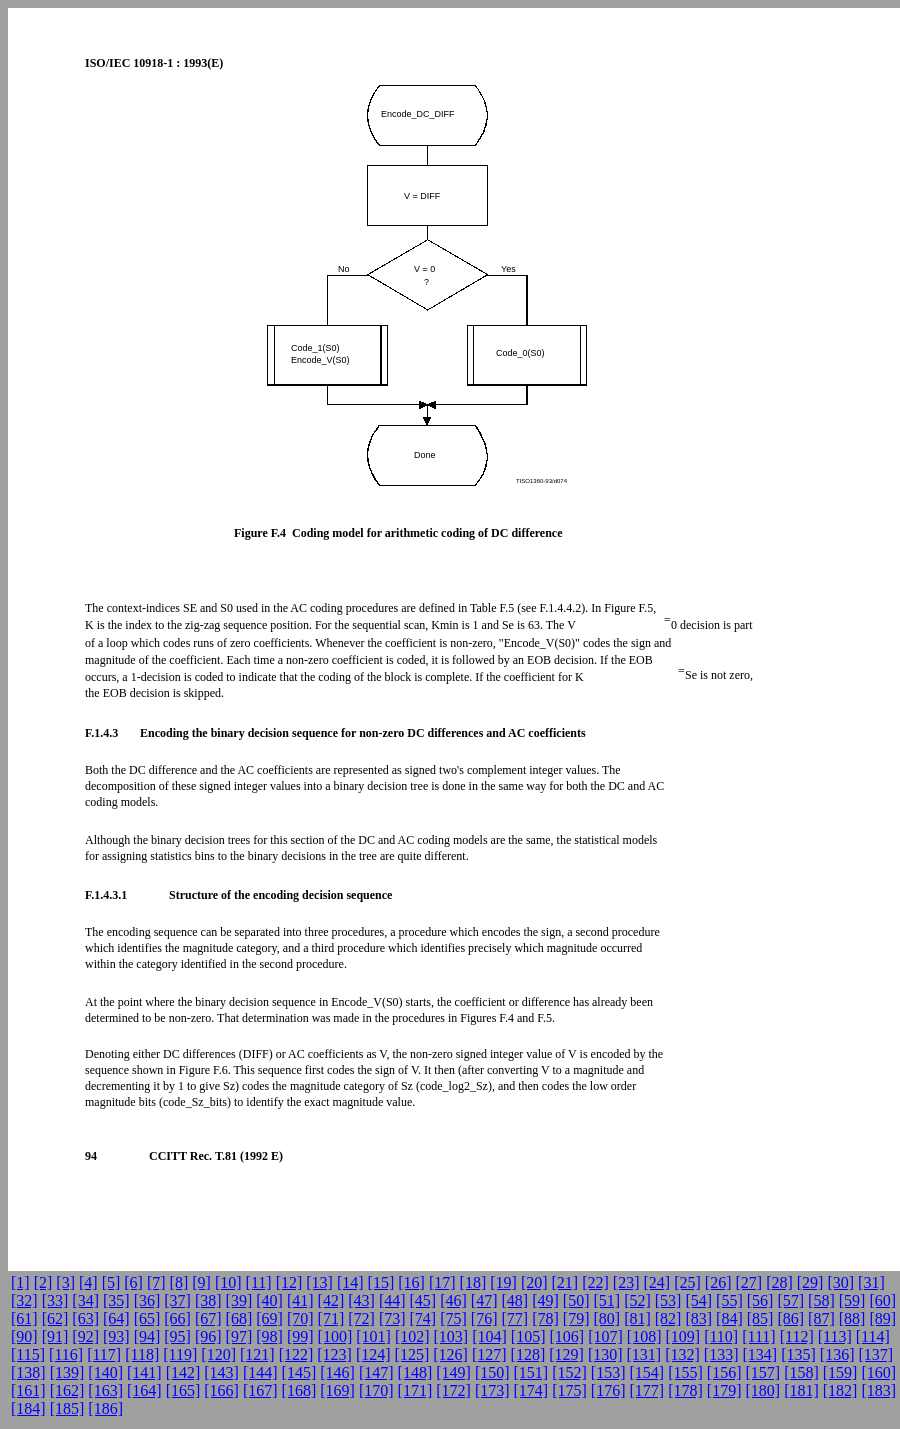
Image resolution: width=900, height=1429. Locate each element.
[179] (724, 1390)
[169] (337, 1390)
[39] (239, 1300)
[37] (177, 1300)
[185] (67, 1408)
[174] (531, 1390)
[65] (147, 1318)
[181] (801, 1390)
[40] (269, 1300)
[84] (729, 1318)
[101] (373, 1336)
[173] (492, 1390)
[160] (878, 1372)
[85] (760, 1318)
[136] (837, 1354)
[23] (626, 1282)
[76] (484, 1318)
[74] (423, 1318)
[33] (55, 1300)
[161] (28, 1390)
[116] (66, 1354)
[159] (840, 1372)
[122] (296, 1354)
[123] (334, 1354)
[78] (545, 1318)
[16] (411, 1282)
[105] (528, 1336)
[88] (852, 1318)
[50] (576, 1300)
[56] (760, 1300)
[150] (492, 1372)
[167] (260, 1390)
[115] (28, 1354)
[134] (760, 1354)
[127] (489, 1354)
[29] (810, 1282)
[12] (289, 1282)
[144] (260, 1372)
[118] (142, 1354)
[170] (376, 1390)
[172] (453, 1390)
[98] (269, 1336)
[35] (116, 1300)
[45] (423, 1300)
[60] (882, 1300)
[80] (606, 1318)
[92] (85, 1336)
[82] (668, 1318)
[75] (453, 1318)
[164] (144, 1390)
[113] (835, 1336)
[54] (698, 1300)
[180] (762, 1390)
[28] (779, 1282)
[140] (105, 1372)
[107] (605, 1336)
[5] (111, 1282)
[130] (605, 1354)
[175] (569, 1390)
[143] (221, 1372)
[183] (878, 1390)
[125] (412, 1354)
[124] (373, 1354)
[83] (698, 1318)
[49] (545, 1300)
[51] (606, 1300)
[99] (300, 1336)
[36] (147, 1300)
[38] (208, 1300)
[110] (721, 1336)
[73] (392, 1318)
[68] (239, 1318)
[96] (208, 1336)
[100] (335, 1336)
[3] (65, 1282)
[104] (489, 1336)
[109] (682, 1336)
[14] (350, 1282)
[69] (269, 1318)
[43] (361, 1300)
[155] (685, 1372)
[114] (873, 1336)
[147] (376, 1372)
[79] (576, 1318)
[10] (228, 1282)
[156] (724, 1372)
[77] (515, 1318)
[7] (156, 1282)
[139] (67, 1372)
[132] (682, 1354)
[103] (451, 1336)
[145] (299, 1372)
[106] (567, 1336)
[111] (758, 1336)
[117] (104, 1354)
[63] (85, 1318)
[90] (24, 1336)
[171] (415, 1390)
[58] (821, 1300)
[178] (685, 1390)
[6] (133, 1282)
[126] (450, 1354)
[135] (798, 1354)
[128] (528, 1354)
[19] (503, 1282)
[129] (566, 1354)
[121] (257, 1354)
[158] (801, 1372)
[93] (116, 1336)
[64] (116, 1318)
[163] (105, 1390)
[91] (55, 1336)
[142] (183, 1372)
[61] (24, 1318)
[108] (644, 1336)
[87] (821, 1318)
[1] (20, 1282)
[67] (208, 1318)
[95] (177, 1336)
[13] (319, 1282)
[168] (299, 1390)
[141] (144, 1372)
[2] (43, 1282)
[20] (534, 1282)
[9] (201, 1282)
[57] (790, 1300)
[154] (647, 1372)
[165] (183, 1390)
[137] (875, 1354)
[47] (484, 1300)
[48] (515, 1300)
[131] (644, 1354)
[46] (453, 1300)
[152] (569, 1372)
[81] (637, 1318)
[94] (147, 1336)
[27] (748, 1282)
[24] (657, 1282)
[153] (608, 1372)
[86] (790, 1318)
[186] (105, 1408)
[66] (177, 1318)
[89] (882, 1318)
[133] (721, 1354)
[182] (840, 1390)
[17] (442, 1282)
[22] (595, 1282)
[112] (797, 1336)
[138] (28, 1372)
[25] (687, 1282)
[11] (259, 1282)
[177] (647, 1390)
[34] (85, 1300)
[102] (412, 1336)
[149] (453, 1372)
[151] (531, 1372)
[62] (55, 1318)
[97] (239, 1336)
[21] (565, 1282)
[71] (331, 1318)
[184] (28, 1408)
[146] (337, 1372)
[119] (180, 1354)
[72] (361, 1318)
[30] (840, 1282)
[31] (871, 1282)
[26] (718, 1282)
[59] (852, 1300)
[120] (218, 1354)
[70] (300, 1318)
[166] (221, 1390)
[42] (331, 1300)
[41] (300, 1300)
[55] (729, 1300)
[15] (381, 1282)
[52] (637, 1300)
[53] (668, 1300)
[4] (88, 1282)
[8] (179, 1282)
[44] (392, 1300)
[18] (473, 1282)
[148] (415, 1372)
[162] (67, 1390)
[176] (608, 1390)
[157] (762, 1372)
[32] (24, 1300)
